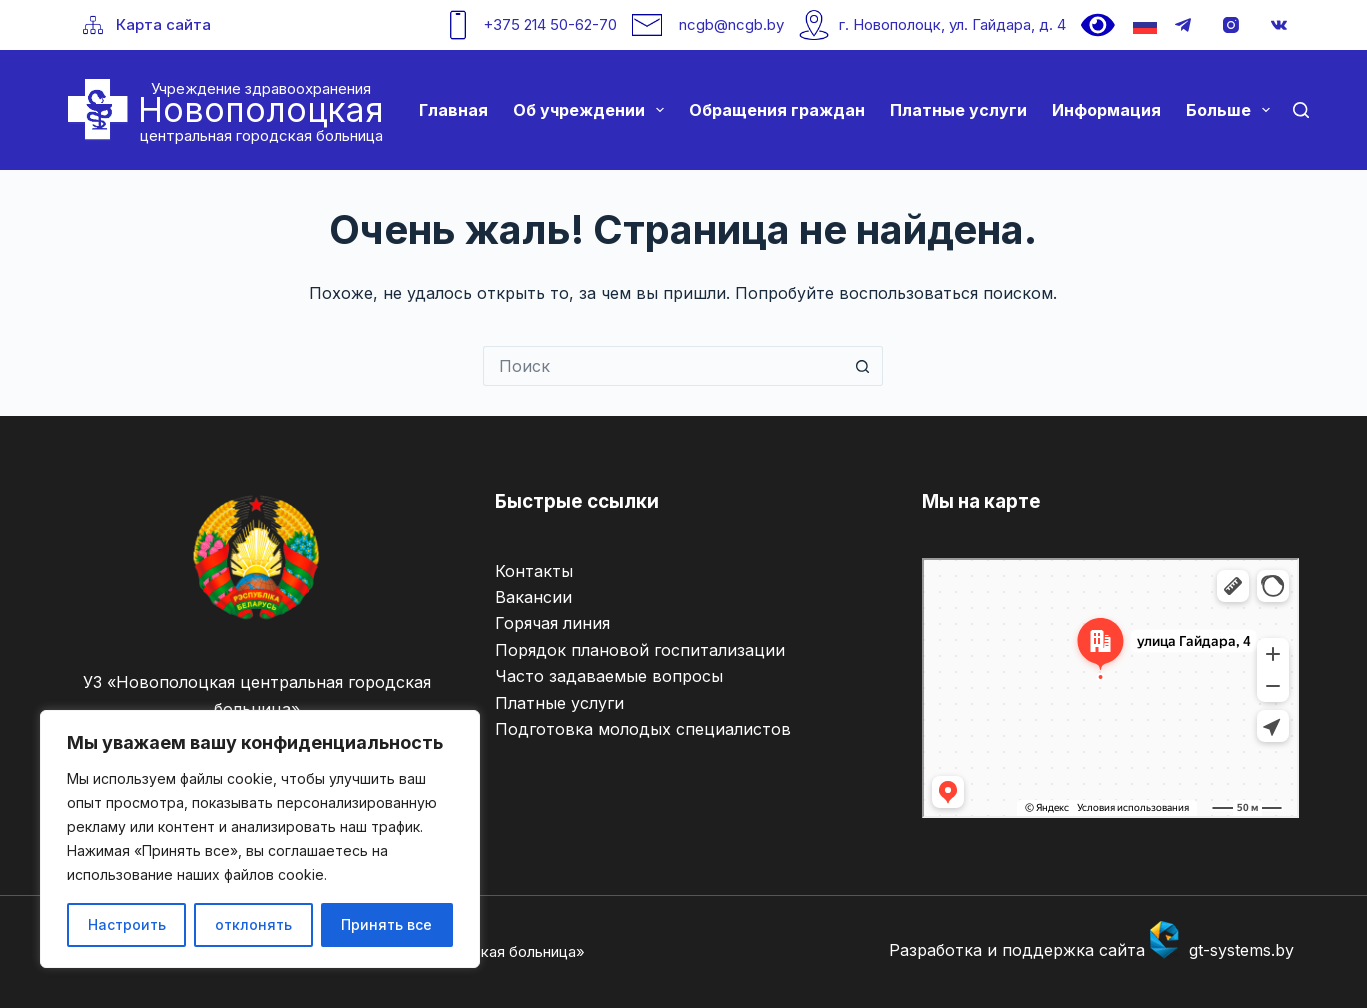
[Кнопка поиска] (863, 366)
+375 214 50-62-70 (550, 24)
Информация (1106, 110)
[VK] (1279, 25)
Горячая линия (552, 623)
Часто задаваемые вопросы (609, 676)
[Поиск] (1301, 110)
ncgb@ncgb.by (731, 24)
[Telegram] (1183, 25)
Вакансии (533, 597)
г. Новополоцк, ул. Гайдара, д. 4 (952, 24)
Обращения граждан (777, 110)
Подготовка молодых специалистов (643, 729)
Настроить (127, 924)
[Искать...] (663, 366)
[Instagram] (1231, 25)
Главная (453, 110)
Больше (1232, 110)
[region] (260, 839)
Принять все (386, 924)
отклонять (253, 924)
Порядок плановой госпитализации (640, 650)
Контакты (534, 571)
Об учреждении (592, 110)
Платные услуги (958, 110)
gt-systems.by (1241, 950)
